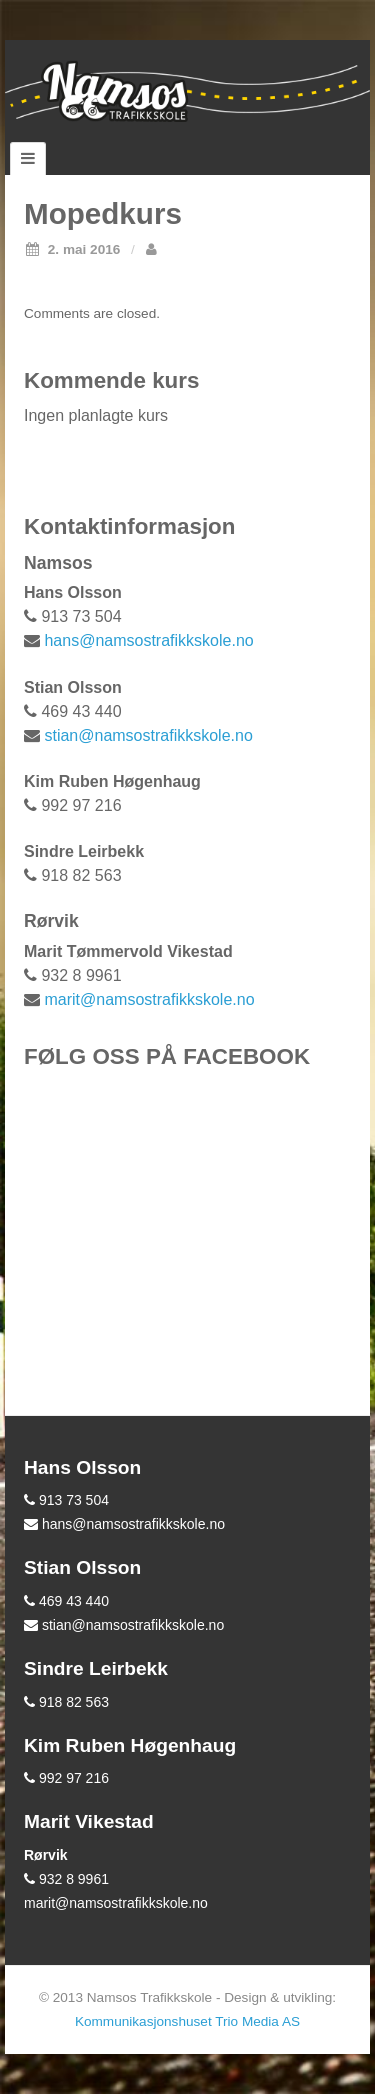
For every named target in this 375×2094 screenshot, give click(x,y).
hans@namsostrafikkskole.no (148, 640)
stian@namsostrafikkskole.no (148, 735)
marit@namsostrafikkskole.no (149, 999)
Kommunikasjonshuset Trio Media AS (187, 2021)
